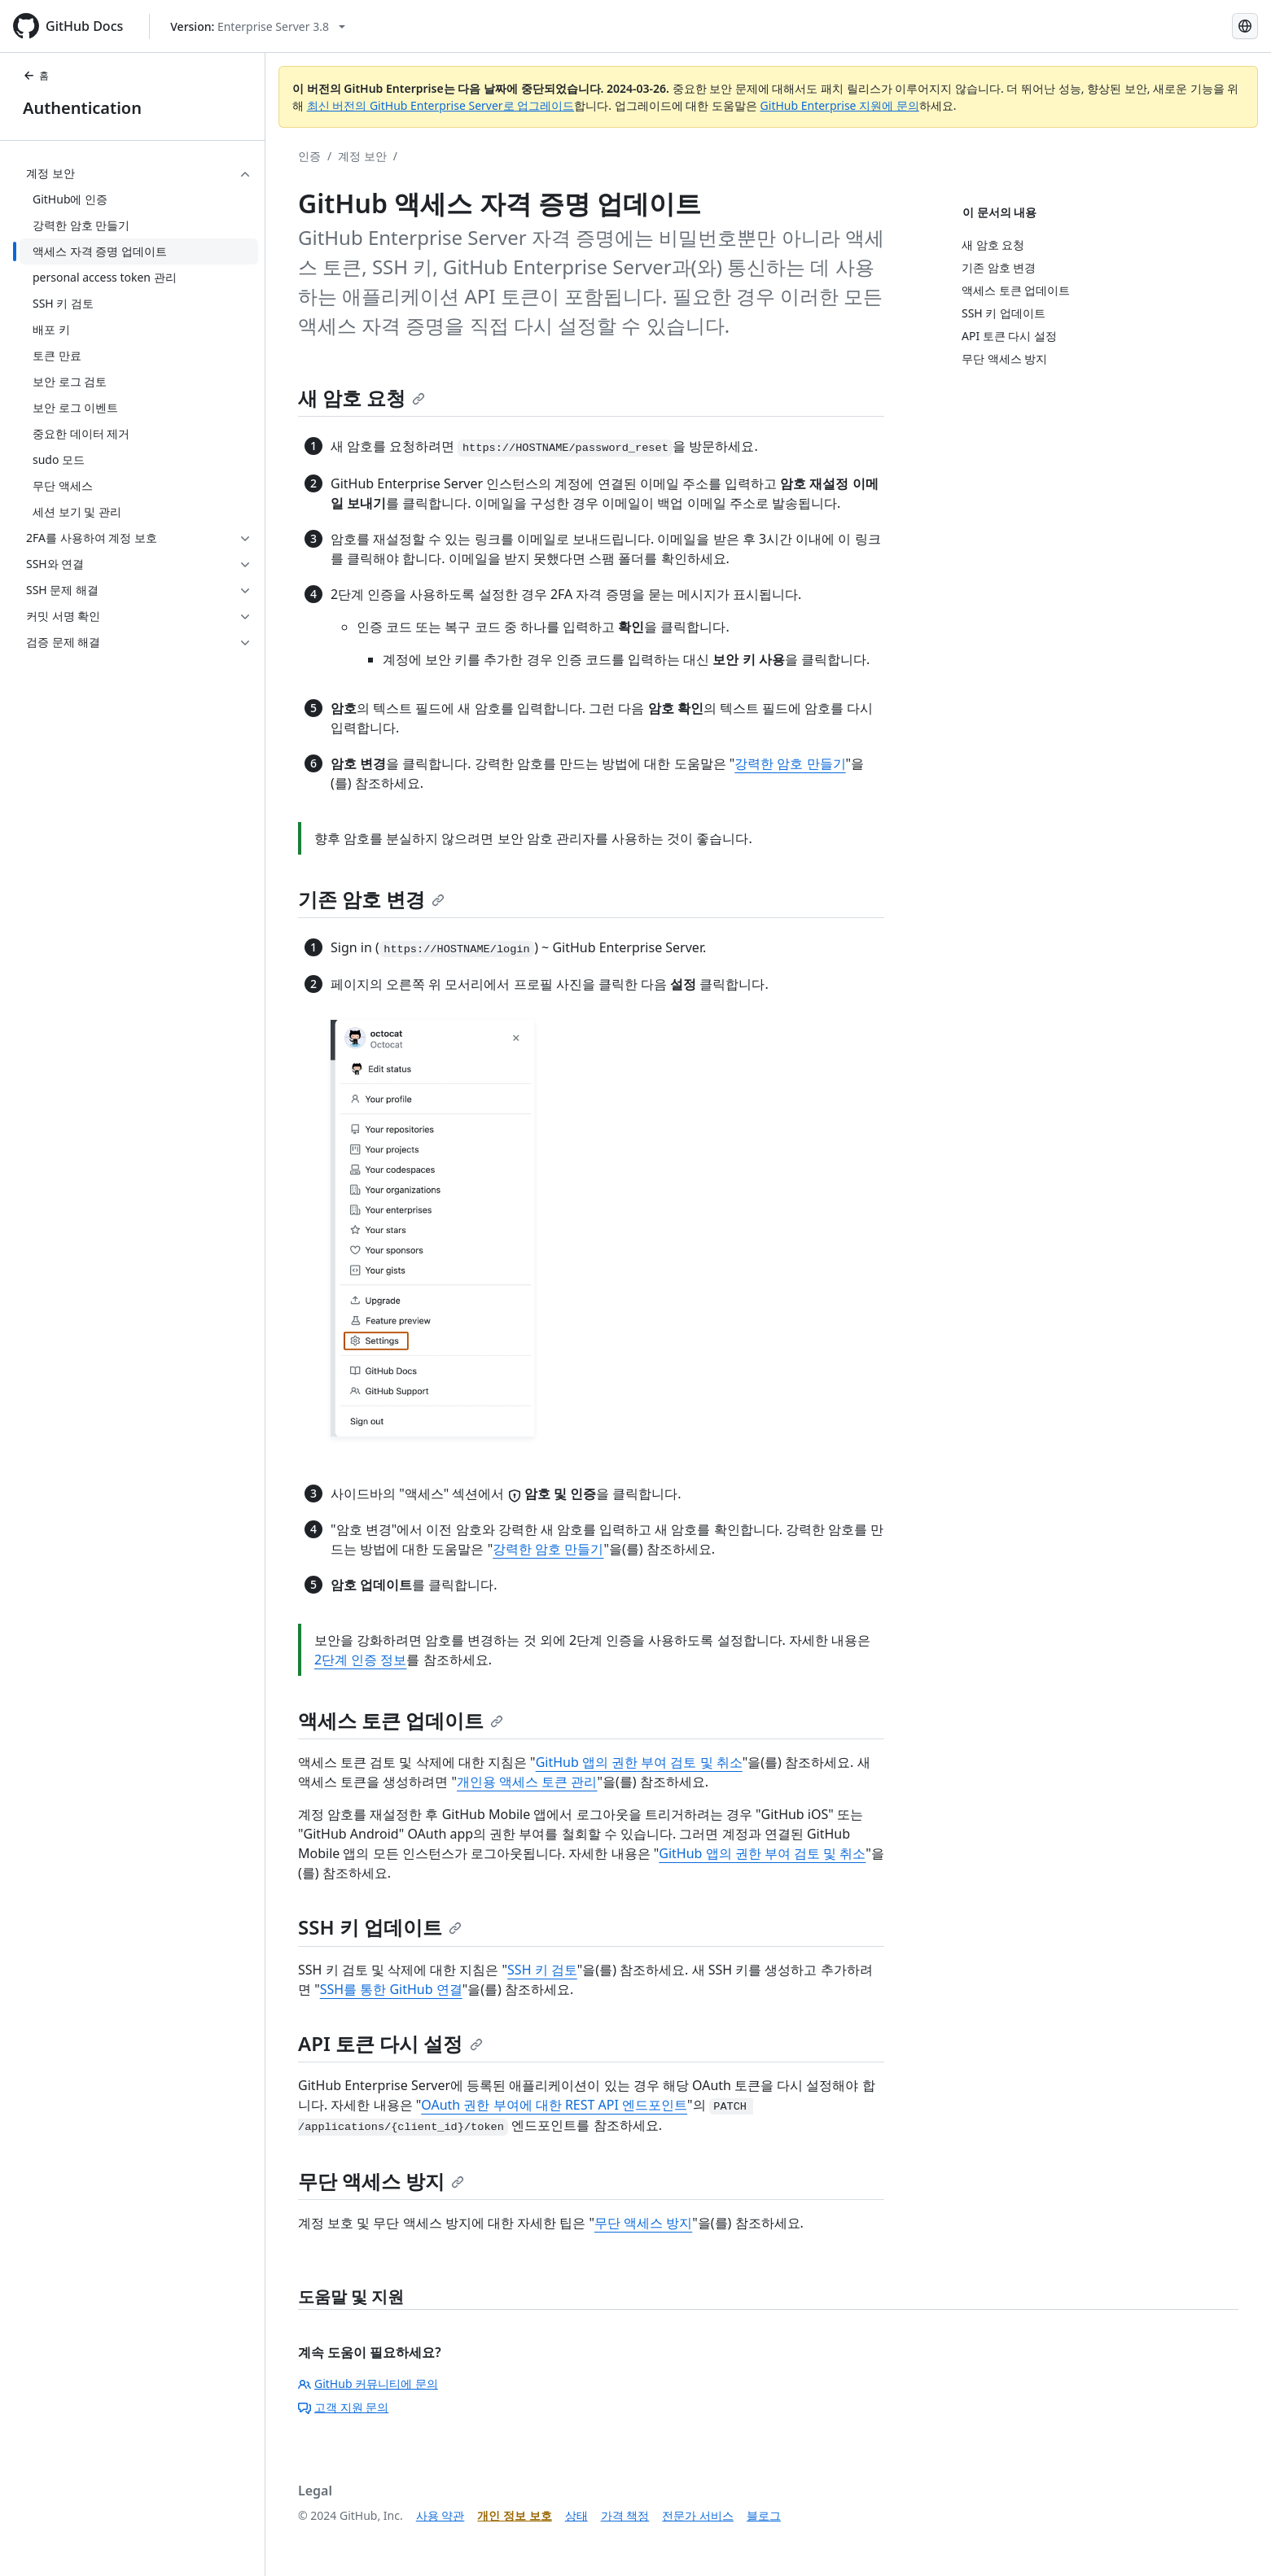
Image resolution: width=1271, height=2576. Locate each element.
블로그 (764, 2515)
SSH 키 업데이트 (380, 1926)
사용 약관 (440, 2515)
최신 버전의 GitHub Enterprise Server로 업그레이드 (441, 105)
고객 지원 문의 (343, 2407)
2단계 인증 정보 (360, 1659)
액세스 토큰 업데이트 (400, 1720)
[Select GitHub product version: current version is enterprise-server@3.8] (258, 26)
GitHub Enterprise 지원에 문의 (839, 105)
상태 (576, 2515)
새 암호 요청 (361, 397)
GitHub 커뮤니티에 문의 (368, 2383)
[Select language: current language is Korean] (1245, 26)
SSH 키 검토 (542, 1970)
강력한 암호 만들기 (789, 763)
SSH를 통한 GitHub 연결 (391, 1989)
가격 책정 (625, 2515)
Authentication (82, 108)
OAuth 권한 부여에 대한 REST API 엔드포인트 (554, 2105)
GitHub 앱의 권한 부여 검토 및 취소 (639, 1762)
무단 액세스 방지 (381, 2180)
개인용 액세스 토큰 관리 (527, 1782)
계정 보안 (362, 156)
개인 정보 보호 (514, 2515)
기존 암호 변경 (371, 899)
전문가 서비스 (698, 2515)
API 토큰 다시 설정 (390, 2043)
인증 (309, 156)
